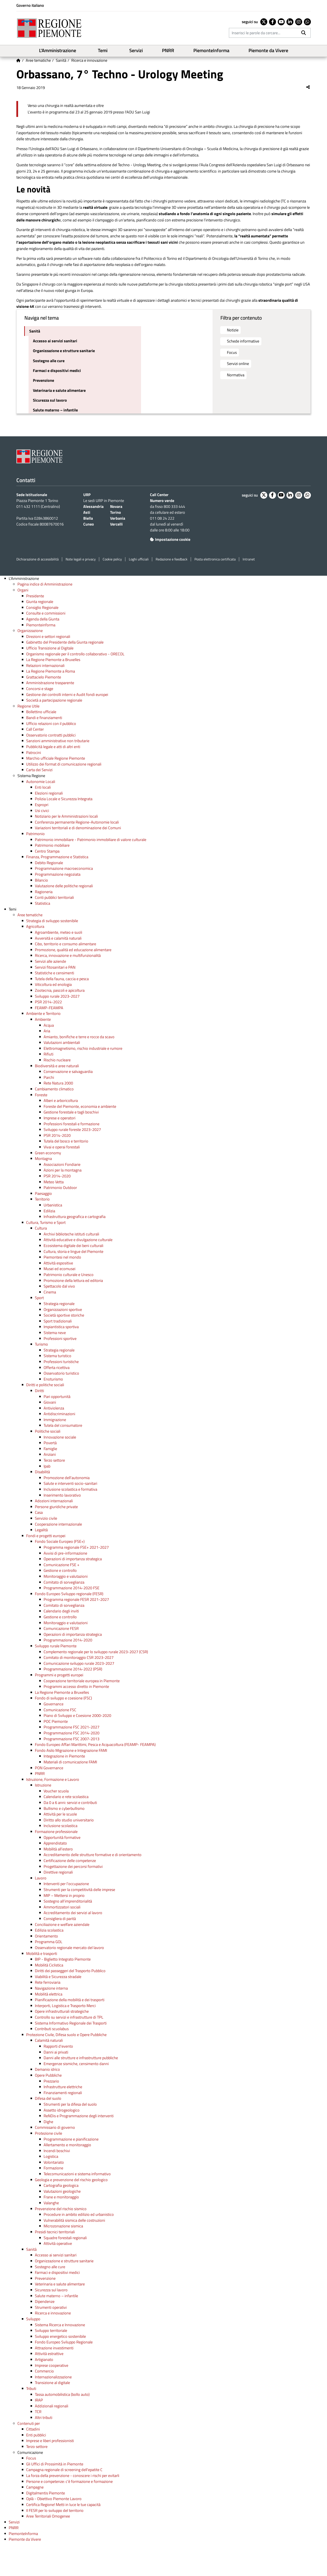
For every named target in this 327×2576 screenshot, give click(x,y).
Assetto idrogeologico (62, 2134)
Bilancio (41, 885)
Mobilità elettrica (48, 2016)
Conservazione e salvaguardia (68, 1079)
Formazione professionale (56, 1851)
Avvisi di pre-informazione (65, 1568)
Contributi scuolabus (52, 2051)
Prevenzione (43, 381)
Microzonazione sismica (63, 2251)
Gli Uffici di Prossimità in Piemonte (54, 2493)
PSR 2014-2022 (48, 1009)
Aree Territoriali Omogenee (48, 2546)
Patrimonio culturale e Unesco (69, 1285)
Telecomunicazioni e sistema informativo (77, 2198)
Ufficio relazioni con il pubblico (51, 726)
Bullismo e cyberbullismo (64, 1827)
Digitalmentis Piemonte (45, 2522)
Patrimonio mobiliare (52, 850)
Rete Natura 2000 (58, 1091)
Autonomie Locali (40, 785)
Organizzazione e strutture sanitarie (64, 351)
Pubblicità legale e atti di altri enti (53, 749)
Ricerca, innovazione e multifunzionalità (68, 961)
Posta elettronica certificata (215, 559)
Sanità (34, 331)
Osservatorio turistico (61, 1386)
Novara (116, 506)
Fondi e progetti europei (45, 1550)
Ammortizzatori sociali (62, 1927)
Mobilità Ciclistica (49, 1986)
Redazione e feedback (171, 559)
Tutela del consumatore (63, 1439)
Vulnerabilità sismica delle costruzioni (74, 2246)
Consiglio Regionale (42, 608)
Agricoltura (35, 932)
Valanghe (51, 2228)
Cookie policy (112, 559)
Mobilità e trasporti (41, 1975)
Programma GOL (48, 1963)
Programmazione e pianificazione (71, 2163)
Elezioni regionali (49, 797)
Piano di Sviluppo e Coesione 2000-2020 (77, 1733)
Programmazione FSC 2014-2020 (71, 1751)
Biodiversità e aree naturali (57, 1073)
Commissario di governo (55, 2151)
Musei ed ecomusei (59, 1280)
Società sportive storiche (64, 1327)
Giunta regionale (39, 602)
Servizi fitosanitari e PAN (55, 973)
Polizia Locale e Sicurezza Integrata (63, 802)
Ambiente (43, 1026)
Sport (39, 1309)
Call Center (35, 732)
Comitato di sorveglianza (64, 1598)
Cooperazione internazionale (58, 1539)
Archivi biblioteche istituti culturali (71, 1244)
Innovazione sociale (60, 1450)
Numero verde (162, 501)
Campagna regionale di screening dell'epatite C (64, 2499)
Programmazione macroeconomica (64, 873)
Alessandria (93, 506)
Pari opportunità (57, 1409)
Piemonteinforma (40, 626)
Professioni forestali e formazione (71, 1132)
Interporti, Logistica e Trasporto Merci (65, 2028)
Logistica (51, 2181)
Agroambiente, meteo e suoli (58, 938)
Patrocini (33, 755)
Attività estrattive (49, 2381)
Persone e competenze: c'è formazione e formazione (69, 2511)
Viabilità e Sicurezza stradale (58, 1998)
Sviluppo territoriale (51, 2357)
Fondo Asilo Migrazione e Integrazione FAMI (71, 1768)
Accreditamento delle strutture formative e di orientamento (92, 1874)
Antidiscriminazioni (59, 1427)
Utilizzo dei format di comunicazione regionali (63, 767)
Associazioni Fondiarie (62, 1174)
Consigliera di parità (60, 1939)
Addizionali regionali (51, 2434)
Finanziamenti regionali (63, 2116)
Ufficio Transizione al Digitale (49, 649)
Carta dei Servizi (39, 773)
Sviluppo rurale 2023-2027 (57, 1003)
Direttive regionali (58, 1892)
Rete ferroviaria (47, 2004)
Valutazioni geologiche (62, 2216)
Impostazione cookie (170, 539)
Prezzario (51, 2104)
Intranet (249, 559)
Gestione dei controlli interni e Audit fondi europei (67, 696)
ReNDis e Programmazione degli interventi (79, 2140)
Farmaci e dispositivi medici (57, 371)
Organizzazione (30, 632)
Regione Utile (28, 708)
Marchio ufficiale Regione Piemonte (55, 761)
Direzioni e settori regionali (48, 638)
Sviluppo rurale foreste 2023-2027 (72, 1138)
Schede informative (243, 341)
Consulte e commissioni (45, 614)
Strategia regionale (59, 1315)
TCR (38, 2440)
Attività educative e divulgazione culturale (78, 1250)
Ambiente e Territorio (43, 1020)
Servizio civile (46, 1533)
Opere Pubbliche (48, 2098)
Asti (86, 512)
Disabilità (42, 1486)
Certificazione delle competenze (70, 1880)
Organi (22, 590)
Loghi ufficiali (139, 559)
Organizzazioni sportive (63, 1321)
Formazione (53, 2193)
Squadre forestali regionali (65, 2263)
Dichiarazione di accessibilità (37, 559)
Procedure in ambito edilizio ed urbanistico (79, 2240)
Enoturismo (53, 1391)
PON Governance (49, 1786)
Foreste (41, 1103)
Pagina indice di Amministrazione (44, 584)
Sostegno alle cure (49, 361)
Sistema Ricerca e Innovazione (60, 2352)
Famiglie (50, 1462)
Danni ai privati (56, 2075)
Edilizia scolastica (49, 1951)
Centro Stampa (47, 855)
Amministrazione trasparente (50, 685)
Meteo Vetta (54, 1191)
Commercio (44, 2399)
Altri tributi (43, 2446)
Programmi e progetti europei (59, 1692)
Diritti (39, 1403)
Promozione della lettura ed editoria (73, 1291)
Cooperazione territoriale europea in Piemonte (82, 1698)
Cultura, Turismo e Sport (46, 1232)
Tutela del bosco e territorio (66, 1150)
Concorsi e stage (39, 691)
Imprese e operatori (59, 1126)
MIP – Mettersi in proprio (64, 1916)
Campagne (35, 2516)
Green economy (48, 1162)
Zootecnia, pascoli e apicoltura (60, 997)
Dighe (48, 2145)
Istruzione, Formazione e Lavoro (52, 1798)
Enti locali (43, 791)
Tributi (31, 2416)
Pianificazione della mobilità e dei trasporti (69, 2022)
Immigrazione (55, 1433)
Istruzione (43, 1804)
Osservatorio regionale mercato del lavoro (69, 1969)
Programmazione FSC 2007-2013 (71, 1757)
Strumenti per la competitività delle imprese (79, 1910)
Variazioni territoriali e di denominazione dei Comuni (78, 832)
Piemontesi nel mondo (62, 1268)
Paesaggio (43, 1203)
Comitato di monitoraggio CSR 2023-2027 (79, 1674)
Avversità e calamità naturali (58, 944)
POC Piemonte (56, 1739)
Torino (115, 512)
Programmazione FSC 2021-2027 (71, 1745)
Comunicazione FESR (61, 1645)
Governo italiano (30, 6)
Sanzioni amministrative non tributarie (57, 744)
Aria (47, 1038)
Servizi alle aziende (50, 967)
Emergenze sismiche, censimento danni (76, 2087)
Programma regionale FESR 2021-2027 (76, 1615)
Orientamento (46, 1957)
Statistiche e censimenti (54, 979)
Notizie (232, 330)
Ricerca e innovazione (53, 2340)
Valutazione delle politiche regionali (64, 891)
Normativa (235, 376)
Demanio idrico (47, 2092)
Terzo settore (54, 1474)
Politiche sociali (47, 1444)
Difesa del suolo (48, 2122)
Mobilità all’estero (58, 1869)
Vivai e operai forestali (62, 1156)
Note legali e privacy (81, 559)
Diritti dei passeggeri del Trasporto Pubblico (70, 1992)
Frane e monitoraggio (61, 2222)
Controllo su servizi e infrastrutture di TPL (69, 2039)
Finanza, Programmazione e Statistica (57, 861)
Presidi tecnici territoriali (55, 2257)
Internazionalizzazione (53, 2405)
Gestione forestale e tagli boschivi (71, 1121)
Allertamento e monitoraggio (67, 2169)
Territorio (42, 1209)
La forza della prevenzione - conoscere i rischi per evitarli (72, 2505)
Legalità (41, 1545)
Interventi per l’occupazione (66, 1904)
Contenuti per (28, 2452)
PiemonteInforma (211, 49)
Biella (88, 518)
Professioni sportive (60, 1350)
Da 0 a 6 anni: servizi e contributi (70, 1821)
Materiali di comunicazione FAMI (70, 1780)
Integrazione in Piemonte (64, 1774)
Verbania (117, 518)
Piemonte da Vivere (268, 49)
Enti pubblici (36, 2463)
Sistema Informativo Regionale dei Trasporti (71, 2045)
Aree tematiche (30, 920)
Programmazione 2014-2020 (68, 1657)
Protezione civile (48, 2157)
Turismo (41, 1356)
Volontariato (54, 2187)
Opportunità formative (62, 1857)
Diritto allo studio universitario (69, 1839)
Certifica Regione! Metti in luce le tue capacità (63, 2534)
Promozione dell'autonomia (67, 1492)
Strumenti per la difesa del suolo (70, 2128)
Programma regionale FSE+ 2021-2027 (76, 1562)
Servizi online (238, 364)
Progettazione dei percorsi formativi (73, 1886)
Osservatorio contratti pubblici (51, 738)
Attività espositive (58, 1274)
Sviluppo (33, 2346)
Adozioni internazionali (54, 1515)
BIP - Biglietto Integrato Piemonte (63, 1980)
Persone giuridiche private (56, 1521)
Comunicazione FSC (60, 1727)
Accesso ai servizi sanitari (55, 341)
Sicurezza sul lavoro (50, 401)
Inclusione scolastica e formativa (70, 1503)
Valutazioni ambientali (62, 1050)
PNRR (168, 49)
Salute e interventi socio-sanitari (70, 1497)
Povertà (50, 1456)
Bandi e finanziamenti (44, 720)
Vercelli (116, 524)
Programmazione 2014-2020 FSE (71, 1604)
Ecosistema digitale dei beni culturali (73, 1256)
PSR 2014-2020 (57, 1144)
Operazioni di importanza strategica (73, 1574)
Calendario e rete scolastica (66, 1816)
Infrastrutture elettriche (63, 2110)
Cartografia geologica (61, 2210)
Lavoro (40, 1898)
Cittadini (33, 2458)
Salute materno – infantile (55, 410)
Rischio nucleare (57, 1067)
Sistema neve (55, 1344)
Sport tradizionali (58, 1333)
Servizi (136, 49)
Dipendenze (44, 2328)
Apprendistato (55, 1863)
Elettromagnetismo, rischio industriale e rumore (83, 1056)
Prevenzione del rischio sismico (61, 2234)
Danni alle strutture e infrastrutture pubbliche (81, 2081)
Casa (39, 1527)
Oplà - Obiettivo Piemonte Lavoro (54, 2528)
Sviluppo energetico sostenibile (60, 2363)
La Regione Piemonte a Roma (50, 673)
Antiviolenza (54, 1421)
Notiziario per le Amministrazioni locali (66, 820)
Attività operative (58, 2269)
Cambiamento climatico (54, 1097)
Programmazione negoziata (57, 879)
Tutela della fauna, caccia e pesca (62, 985)
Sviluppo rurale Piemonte (56, 1662)
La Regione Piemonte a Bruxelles (53, 661)
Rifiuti (48, 1062)
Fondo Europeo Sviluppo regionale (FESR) (69, 1609)
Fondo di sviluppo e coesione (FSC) (63, 1715)
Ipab (47, 1480)
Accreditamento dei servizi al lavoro (73, 1933)
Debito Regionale (49, 867)
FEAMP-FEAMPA (49, 1014)
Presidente (35, 596)
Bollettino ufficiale (41, 714)
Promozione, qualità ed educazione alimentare (73, 956)
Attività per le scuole (60, 1833)
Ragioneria (44, 897)
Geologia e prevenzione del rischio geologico (71, 2204)
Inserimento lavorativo (62, 1509)
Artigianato (44, 2387)
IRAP (39, 2428)
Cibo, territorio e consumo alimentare (65, 950)
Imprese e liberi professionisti (50, 2469)
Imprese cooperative (51, 2393)
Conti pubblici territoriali (54, 903)
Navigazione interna (51, 2010)
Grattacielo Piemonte (43, 679)
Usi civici (42, 814)
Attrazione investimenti (54, 2375)
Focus (232, 353)
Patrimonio (35, 838)
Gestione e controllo (60, 1586)
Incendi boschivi (57, 2175)
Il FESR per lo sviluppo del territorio (54, 2540)
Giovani (50, 1415)
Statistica (42, 908)
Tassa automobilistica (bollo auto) (62, 2422)
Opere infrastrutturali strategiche (62, 2033)
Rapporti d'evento (58, 2069)
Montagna (43, 1168)
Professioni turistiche (61, 1374)
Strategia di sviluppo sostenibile (52, 926)
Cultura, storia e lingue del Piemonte (73, 1262)
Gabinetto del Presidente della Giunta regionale (65, 643)
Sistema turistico (57, 1368)
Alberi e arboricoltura (61, 1109)
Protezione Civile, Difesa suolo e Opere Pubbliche (66, 2057)
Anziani (50, 1468)
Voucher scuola (56, 1810)
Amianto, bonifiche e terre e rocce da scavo (79, 1044)
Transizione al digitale (52, 2410)
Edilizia (49, 1221)
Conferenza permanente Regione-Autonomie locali (77, 826)
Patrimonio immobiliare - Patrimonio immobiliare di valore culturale (90, 844)
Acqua (49, 1032)
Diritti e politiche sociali (45, 1397)
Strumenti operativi (51, 2334)
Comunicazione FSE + (61, 1580)
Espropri (41, 808)
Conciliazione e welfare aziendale (62, 1945)
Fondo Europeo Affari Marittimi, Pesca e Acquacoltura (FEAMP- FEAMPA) (95, 1763)
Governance (53, 1721)
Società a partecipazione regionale (54, 702)
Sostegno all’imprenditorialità (68, 1922)
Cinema (50, 1303)
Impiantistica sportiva (61, 1338)
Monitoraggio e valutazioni (66, 1592)
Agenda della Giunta (42, 620)
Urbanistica (53, 1215)
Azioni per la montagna (63, 1179)
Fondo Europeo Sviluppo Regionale (64, 2369)
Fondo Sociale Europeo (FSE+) (60, 1556)
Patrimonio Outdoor (60, 1197)
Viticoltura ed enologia (53, 991)
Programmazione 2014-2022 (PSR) (73, 1686)
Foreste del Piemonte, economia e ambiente (80, 1115)
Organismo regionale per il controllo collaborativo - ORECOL (75, 655)
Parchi (49, 1085)
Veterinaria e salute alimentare (59, 391)
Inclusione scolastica (60, 1845)
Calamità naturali (49, 2063)
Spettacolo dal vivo (59, 1297)
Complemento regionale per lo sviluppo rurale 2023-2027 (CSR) (96, 1668)
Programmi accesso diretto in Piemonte (76, 1704)
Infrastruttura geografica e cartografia (75, 1227)
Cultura (41, 1238)
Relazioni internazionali (45, 667)
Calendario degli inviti (61, 1627)
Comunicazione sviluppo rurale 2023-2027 (79, 1680)
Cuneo (88, 524)
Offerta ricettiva (57, 1380)
